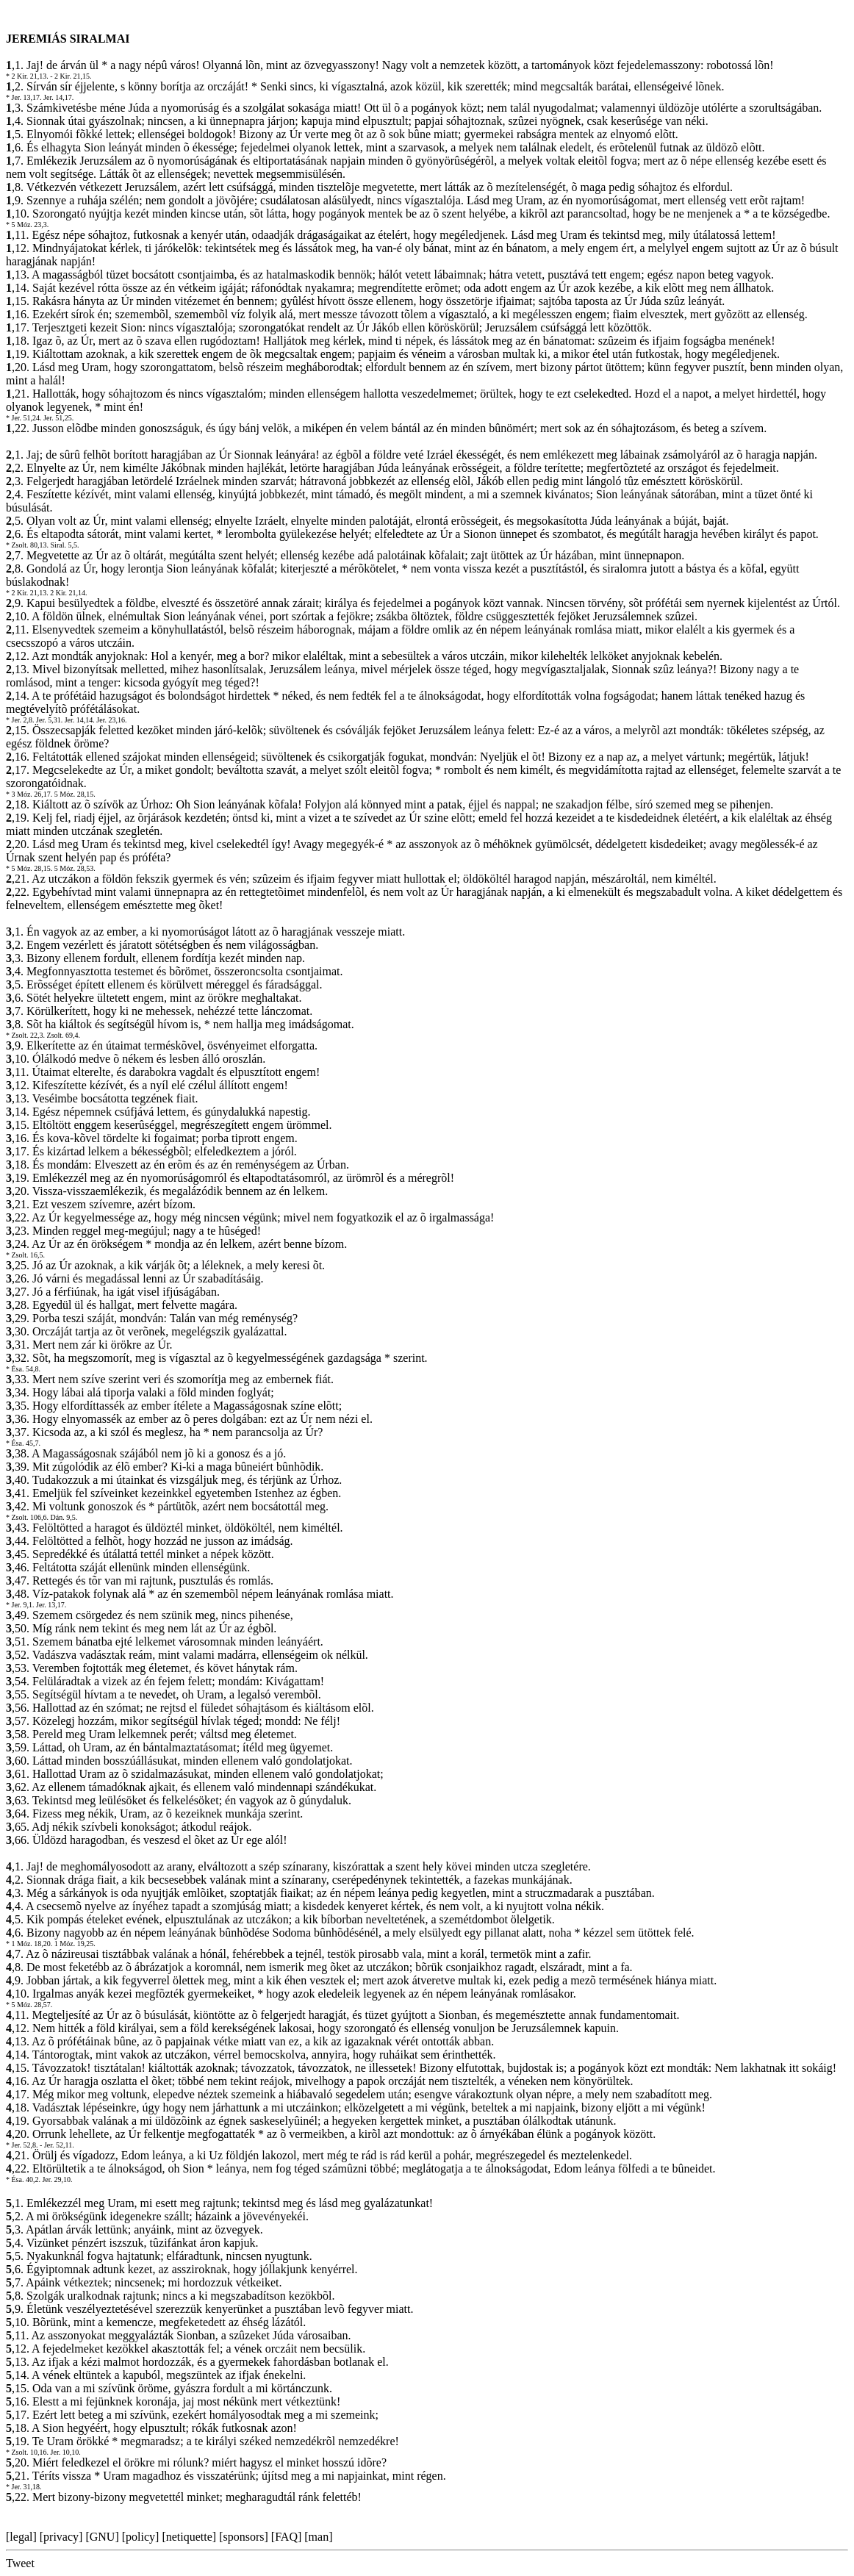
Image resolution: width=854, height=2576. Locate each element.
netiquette (189, 2536)
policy (140, 2536)
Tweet (20, 2563)
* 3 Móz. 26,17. (29, 794)
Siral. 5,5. (65, 545)
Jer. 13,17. (51, 1605)
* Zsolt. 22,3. (25, 1035)
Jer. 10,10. (66, 2452)
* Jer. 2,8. (20, 720)
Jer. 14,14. (80, 720)
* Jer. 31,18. (24, 2487)
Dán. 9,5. (64, 1517)
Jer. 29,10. (57, 2179)
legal (21, 2536)
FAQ (286, 2536)
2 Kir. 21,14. (68, 593)
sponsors (243, 2536)
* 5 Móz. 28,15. (29, 868)
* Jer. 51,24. (24, 418)
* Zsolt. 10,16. (27, 2452)
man (319, 2536)
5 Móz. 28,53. (75, 868)
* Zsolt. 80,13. (27, 545)
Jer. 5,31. (49, 720)
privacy (61, 2536)
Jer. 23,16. (111, 720)
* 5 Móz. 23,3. (27, 224)
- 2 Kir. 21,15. (70, 76)
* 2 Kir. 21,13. (27, 76)
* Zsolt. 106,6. (27, 1517)
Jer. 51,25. (58, 418)
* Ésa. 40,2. (23, 2179)
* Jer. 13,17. (24, 97)
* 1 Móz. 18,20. (29, 1944)
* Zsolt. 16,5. (25, 1255)
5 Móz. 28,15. (75, 794)
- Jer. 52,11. (57, 2145)
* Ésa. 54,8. (23, 1369)
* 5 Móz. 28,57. (29, 2005)
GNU (102, 2536)
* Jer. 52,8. (22, 2145)
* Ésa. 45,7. (23, 1443)
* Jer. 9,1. (20, 1605)
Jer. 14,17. (58, 97)
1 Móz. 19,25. (75, 1944)
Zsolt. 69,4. (64, 1035)
